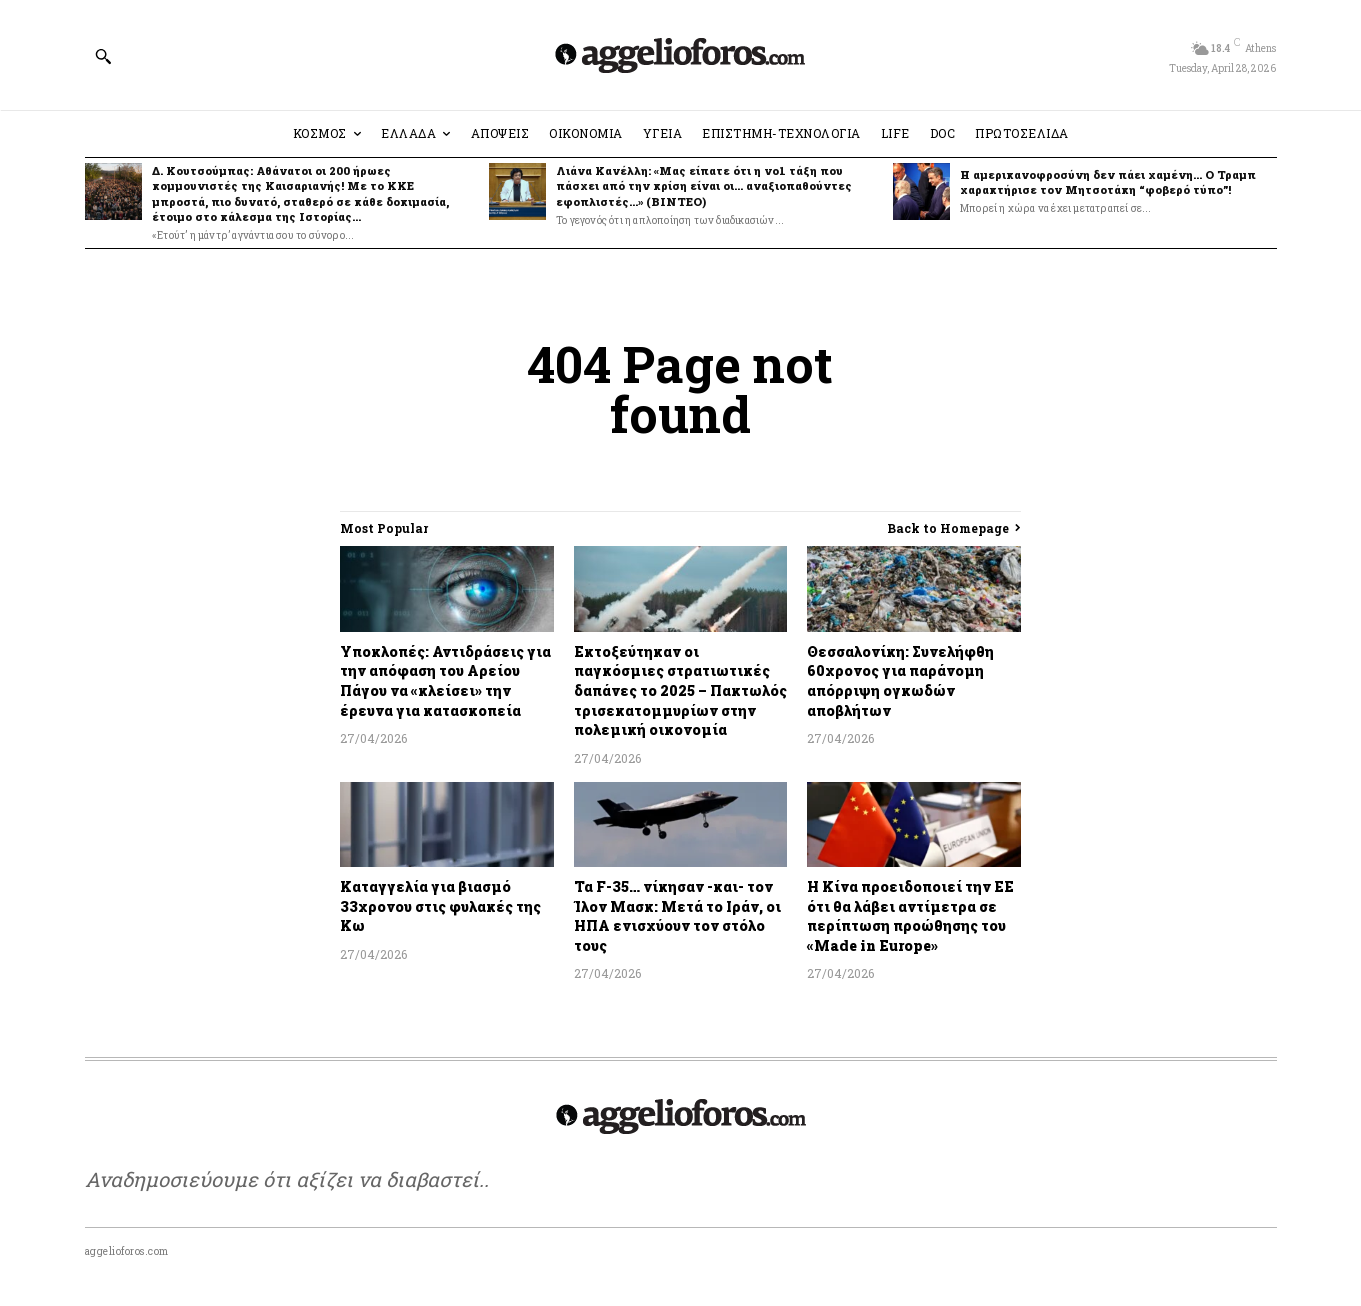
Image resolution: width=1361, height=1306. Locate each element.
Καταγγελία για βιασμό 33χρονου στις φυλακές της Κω (440, 906)
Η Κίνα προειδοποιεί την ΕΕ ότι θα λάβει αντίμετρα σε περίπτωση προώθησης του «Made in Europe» (910, 916)
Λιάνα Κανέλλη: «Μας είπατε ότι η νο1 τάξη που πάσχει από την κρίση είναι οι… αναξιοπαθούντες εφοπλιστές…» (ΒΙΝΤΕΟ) (704, 186)
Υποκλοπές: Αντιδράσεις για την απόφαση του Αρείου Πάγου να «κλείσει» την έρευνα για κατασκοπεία (445, 681)
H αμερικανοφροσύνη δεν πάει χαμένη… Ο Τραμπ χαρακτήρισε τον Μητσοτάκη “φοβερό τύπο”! (1108, 182)
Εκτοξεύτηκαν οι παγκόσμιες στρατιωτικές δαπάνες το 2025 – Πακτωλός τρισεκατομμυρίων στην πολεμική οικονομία (680, 690)
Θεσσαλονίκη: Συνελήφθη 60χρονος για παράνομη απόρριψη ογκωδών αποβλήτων (900, 681)
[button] (103, 56)
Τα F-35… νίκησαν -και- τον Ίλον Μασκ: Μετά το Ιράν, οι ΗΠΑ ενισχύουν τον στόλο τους (677, 916)
